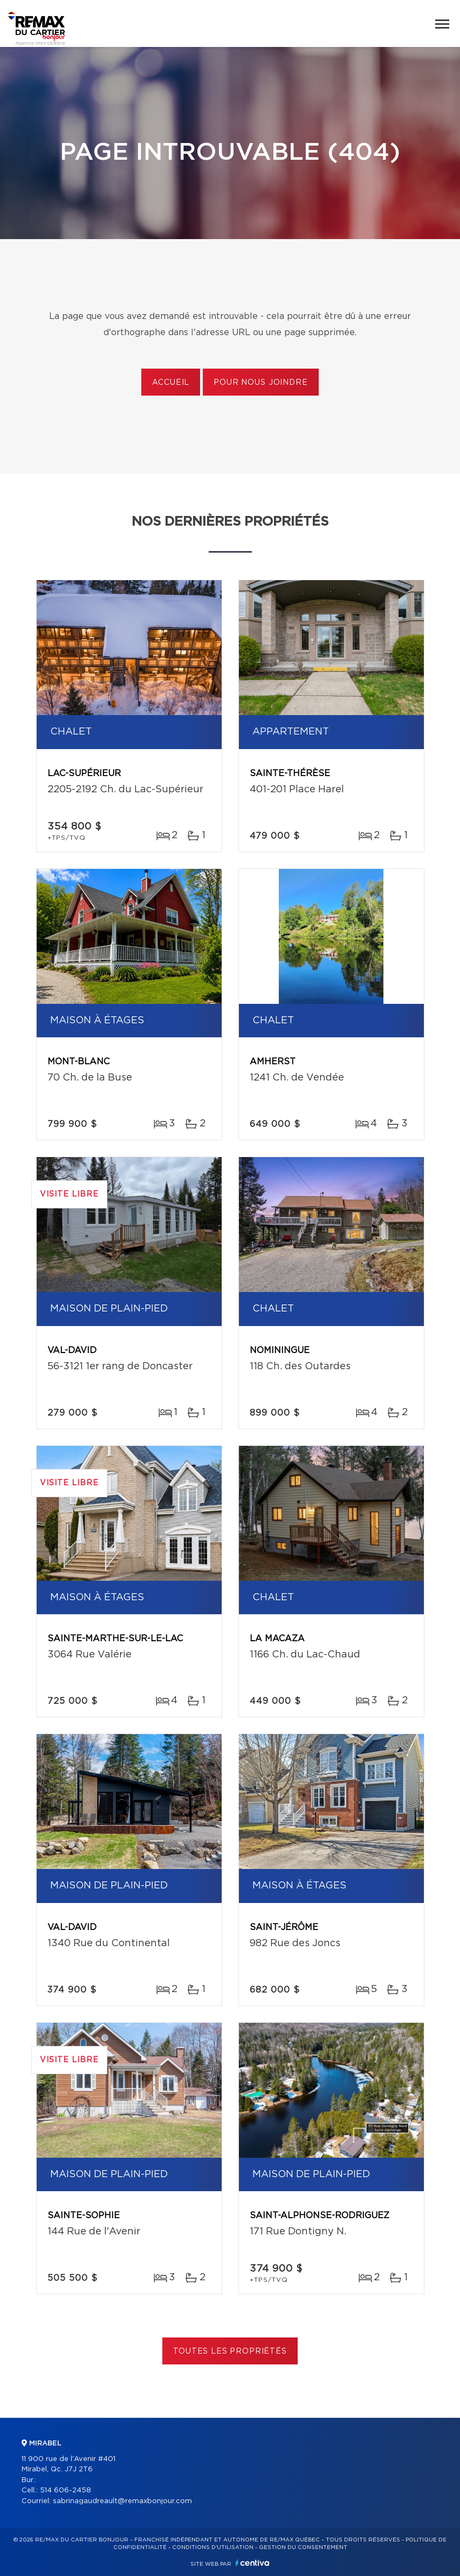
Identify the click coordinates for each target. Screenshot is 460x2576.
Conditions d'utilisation (212, 2547)
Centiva (252, 2562)
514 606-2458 (65, 2490)
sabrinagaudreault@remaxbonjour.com (122, 2501)
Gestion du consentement (303, 2547)
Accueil (170, 382)
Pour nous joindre (260, 382)
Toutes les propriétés (230, 2351)
